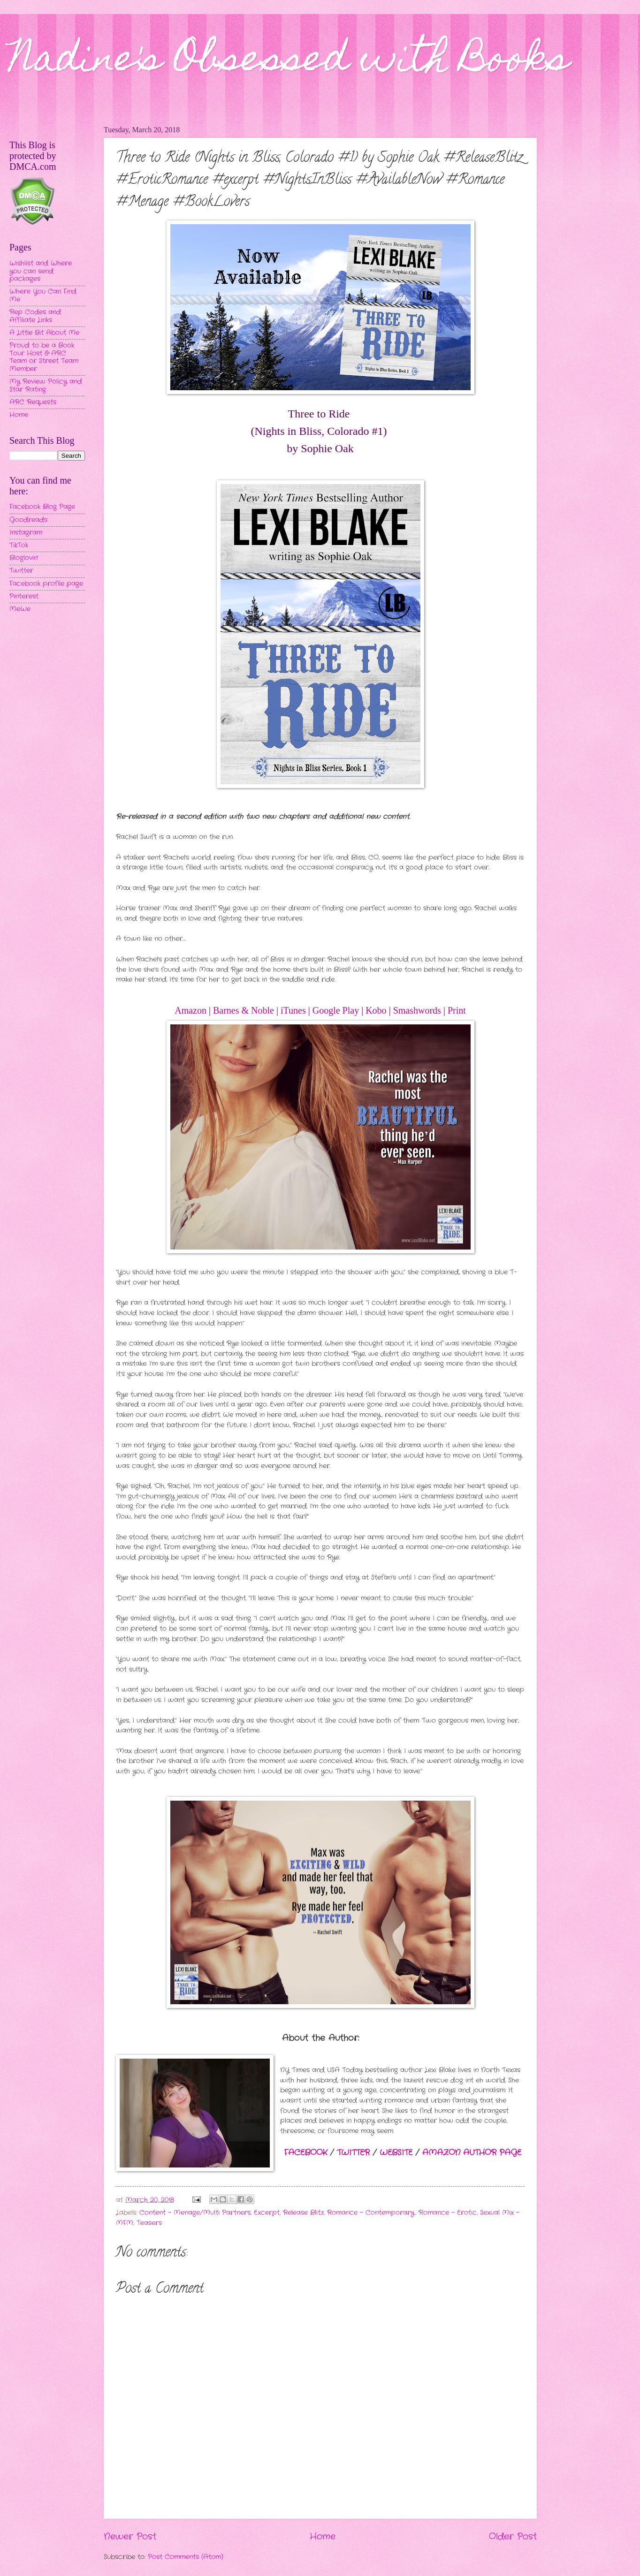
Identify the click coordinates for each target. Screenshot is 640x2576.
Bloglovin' (23, 557)
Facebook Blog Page (42, 506)
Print (457, 1010)
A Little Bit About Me (44, 332)
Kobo (376, 1010)
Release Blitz (303, 2212)
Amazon (190, 1010)
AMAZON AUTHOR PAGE (471, 2153)
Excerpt (267, 2212)
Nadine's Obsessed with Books (289, 61)
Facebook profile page (46, 583)
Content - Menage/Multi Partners (195, 2212)
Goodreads (28, 519)
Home (322, 2536)
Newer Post (130, 2536)
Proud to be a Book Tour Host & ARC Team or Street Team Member (43, 357)
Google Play (335, 1010)
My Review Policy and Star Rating (45, 385)
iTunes (293, 1010)
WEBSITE (396, 2153)
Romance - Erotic (448, 2212)
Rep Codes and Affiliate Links (35, 316)
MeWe (19, 609)
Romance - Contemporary (371, 2212)
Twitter (21, 570)
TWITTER (353, 2153)
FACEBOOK (305, 2153)
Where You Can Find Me (42, 295)
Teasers (149, 2223)
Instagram (25, 532)
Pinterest (23, 596)
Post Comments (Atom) (185, 2557)
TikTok (18, 545)
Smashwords (417, 1010)
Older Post (513, 2536)
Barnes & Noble (243, 1010)
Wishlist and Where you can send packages (40, 271)
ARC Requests (32, 402)
